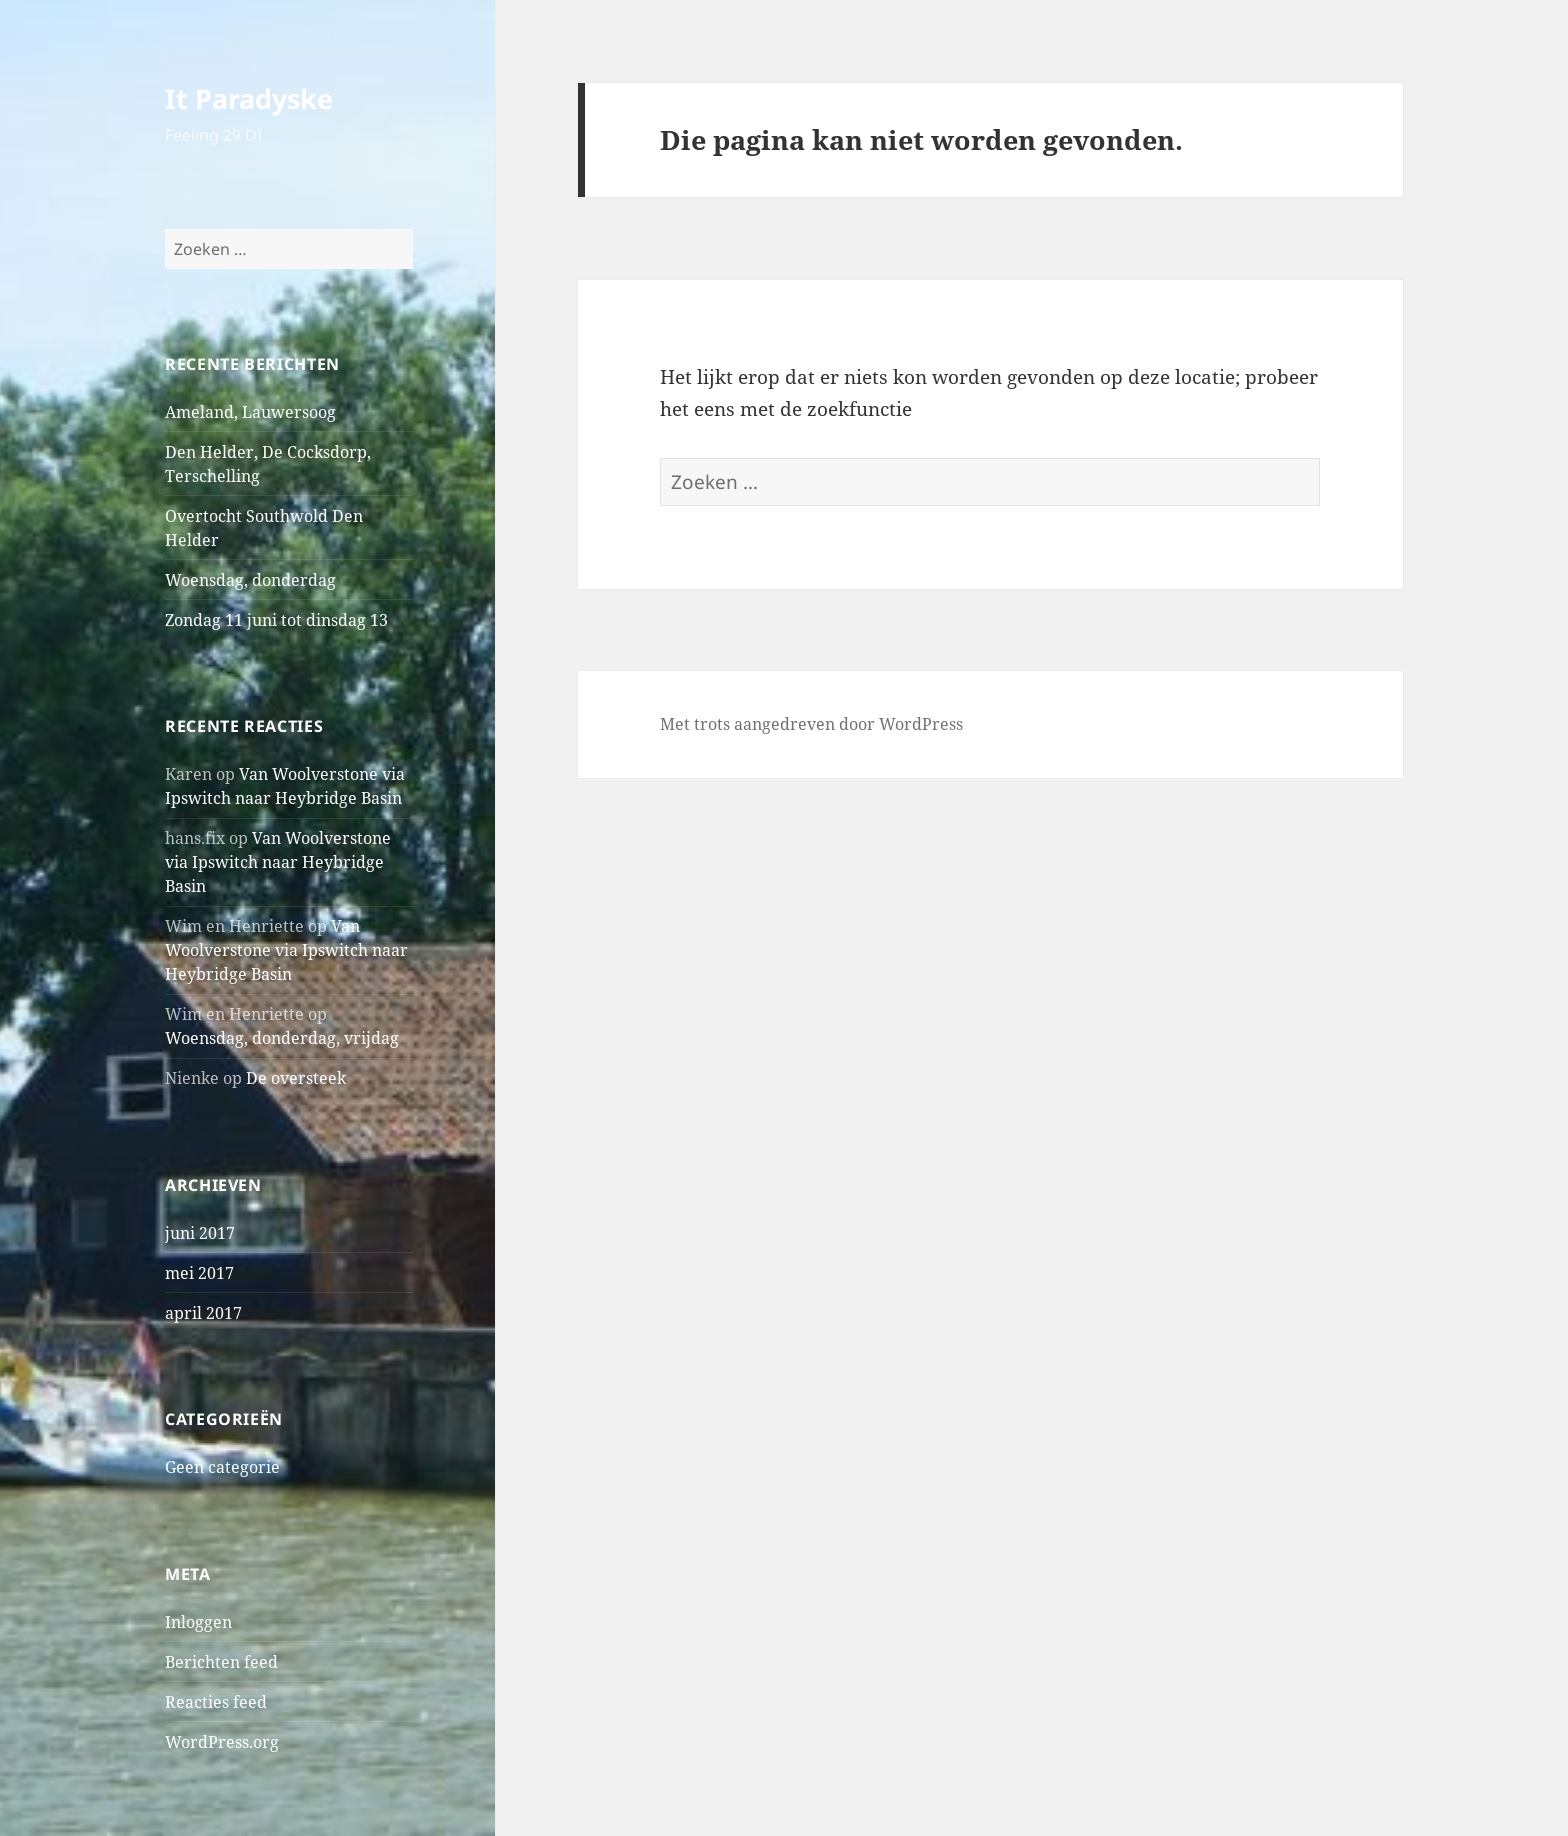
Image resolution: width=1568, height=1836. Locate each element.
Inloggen (198, 1622)
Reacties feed (216, 1702)
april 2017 (203, 1313)
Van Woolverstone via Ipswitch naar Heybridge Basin (278, 862)
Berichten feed (221, 1662)
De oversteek (296, 1078)
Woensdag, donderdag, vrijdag (282, 1038)
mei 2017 (199, 1273)
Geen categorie (222, 1467)
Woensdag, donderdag (250, 580)
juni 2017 (200, 1233)
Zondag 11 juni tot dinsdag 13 (276, 620)
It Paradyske (249, 98)
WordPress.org (222, 1742)
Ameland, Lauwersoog (250, 412)
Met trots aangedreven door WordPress (811, 724)
